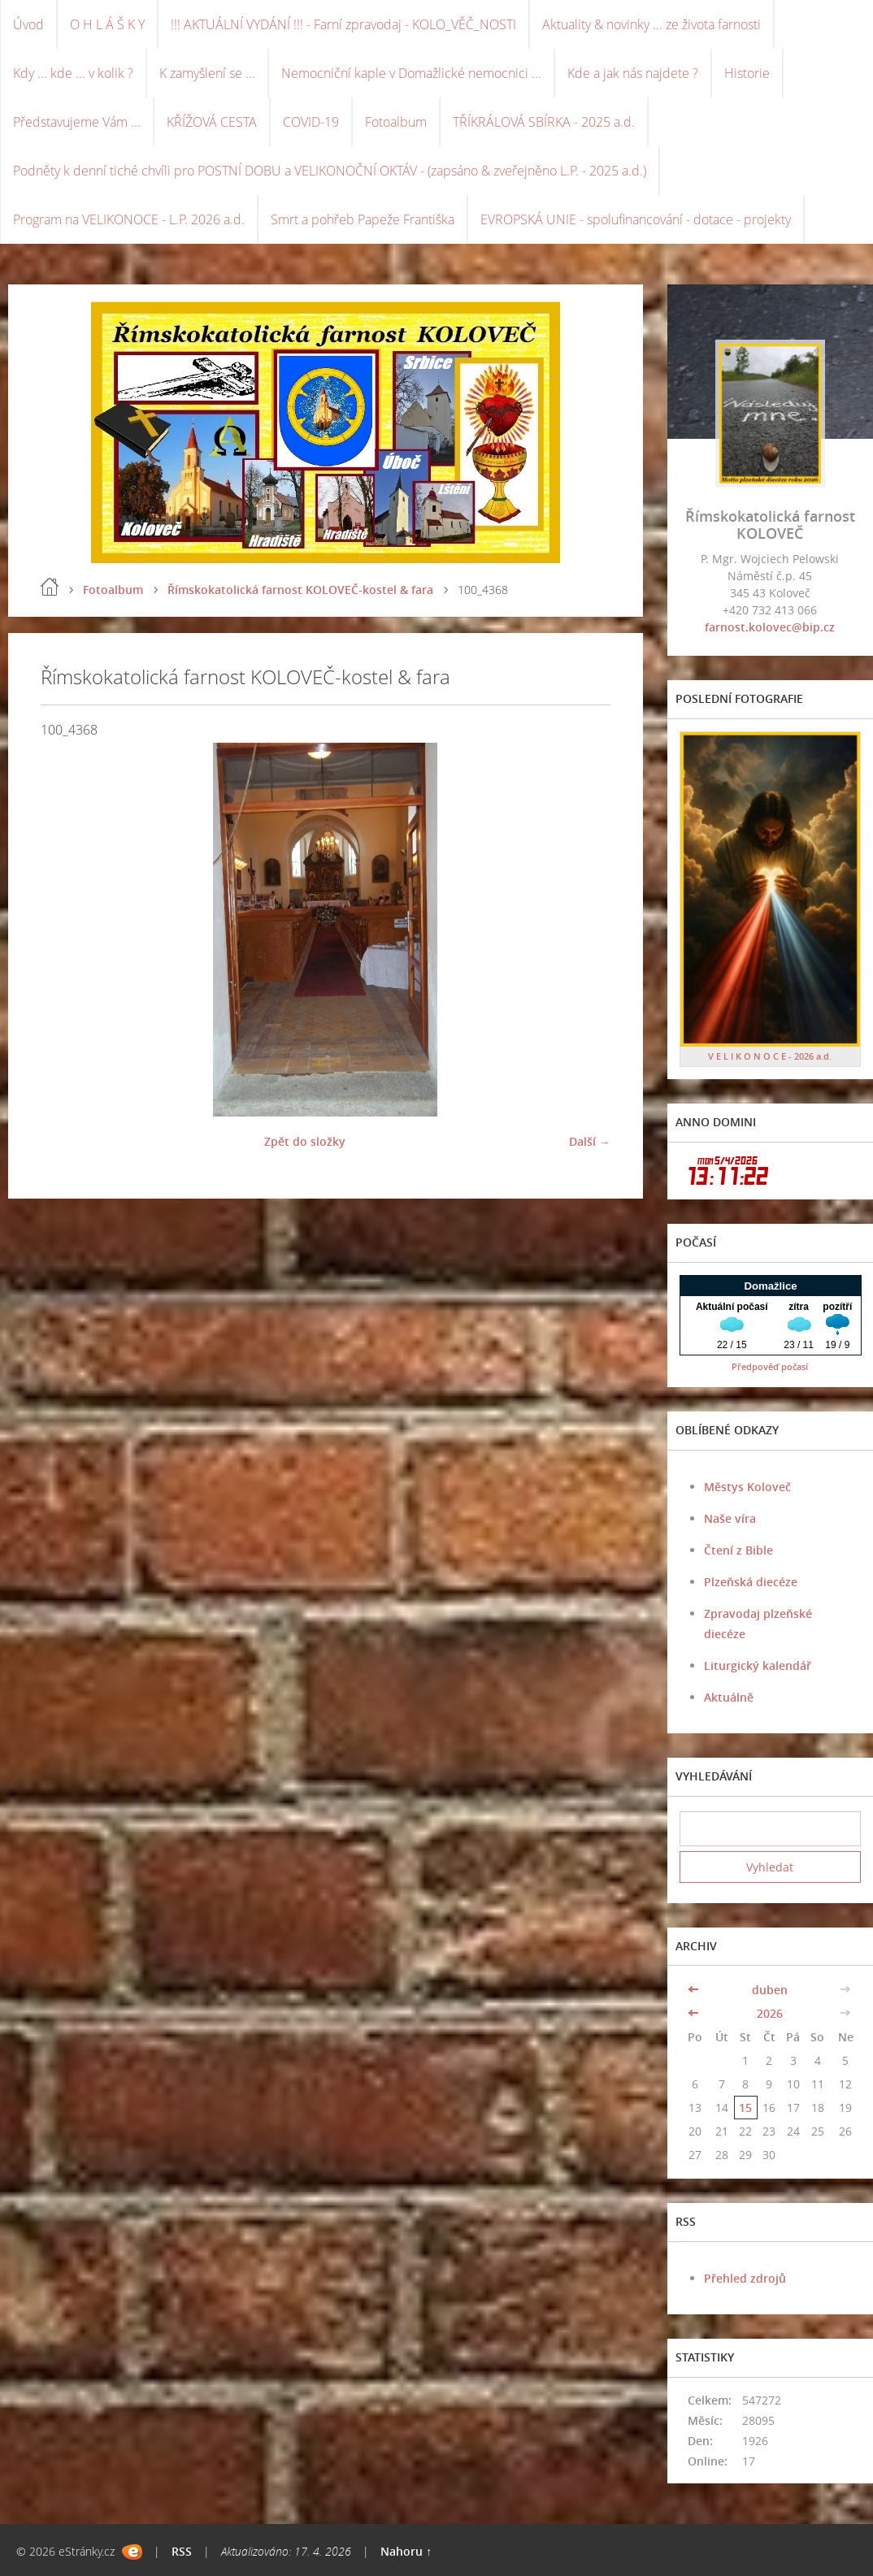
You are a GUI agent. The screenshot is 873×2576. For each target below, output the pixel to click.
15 (745, 2107)
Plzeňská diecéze (750, 1581)
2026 (770, 2013)
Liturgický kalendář (757, 1665)
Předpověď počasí (770, 1366)
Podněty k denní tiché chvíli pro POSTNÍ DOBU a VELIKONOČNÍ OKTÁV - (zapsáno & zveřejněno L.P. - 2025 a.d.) (329, 171)
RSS (182, 2551)
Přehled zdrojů (745, 2278)
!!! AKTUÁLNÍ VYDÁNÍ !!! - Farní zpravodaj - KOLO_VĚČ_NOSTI (343, 24)
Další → (589, 1141)
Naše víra (730, 1518)
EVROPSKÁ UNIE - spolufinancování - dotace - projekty (635, 219)
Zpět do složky (304, 1141)
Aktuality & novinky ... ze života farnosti (651, 24)
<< (694, 1989)
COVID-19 (311, 122)
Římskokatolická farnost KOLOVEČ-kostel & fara (300, 589)
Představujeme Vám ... (77, 122)
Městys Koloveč (747, 1486)
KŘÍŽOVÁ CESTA (212, 122)
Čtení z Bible (738, 1550)
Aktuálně (729, 1697)
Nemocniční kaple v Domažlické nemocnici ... (411, 73)
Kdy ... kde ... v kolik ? (73, 73)
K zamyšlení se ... (207, 73)
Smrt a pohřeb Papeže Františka (362, 219)
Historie (747, 73)
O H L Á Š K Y (107, 24)
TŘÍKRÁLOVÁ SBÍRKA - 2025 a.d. (544, 122)
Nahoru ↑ (406, 2551)
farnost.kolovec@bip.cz (770, 627)
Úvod (28, 24)
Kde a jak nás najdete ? (632, 73)
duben (770, 1989)
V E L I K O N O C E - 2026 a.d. (770, 1056)
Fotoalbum (396, 122)
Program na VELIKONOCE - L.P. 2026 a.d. (129, 219)
